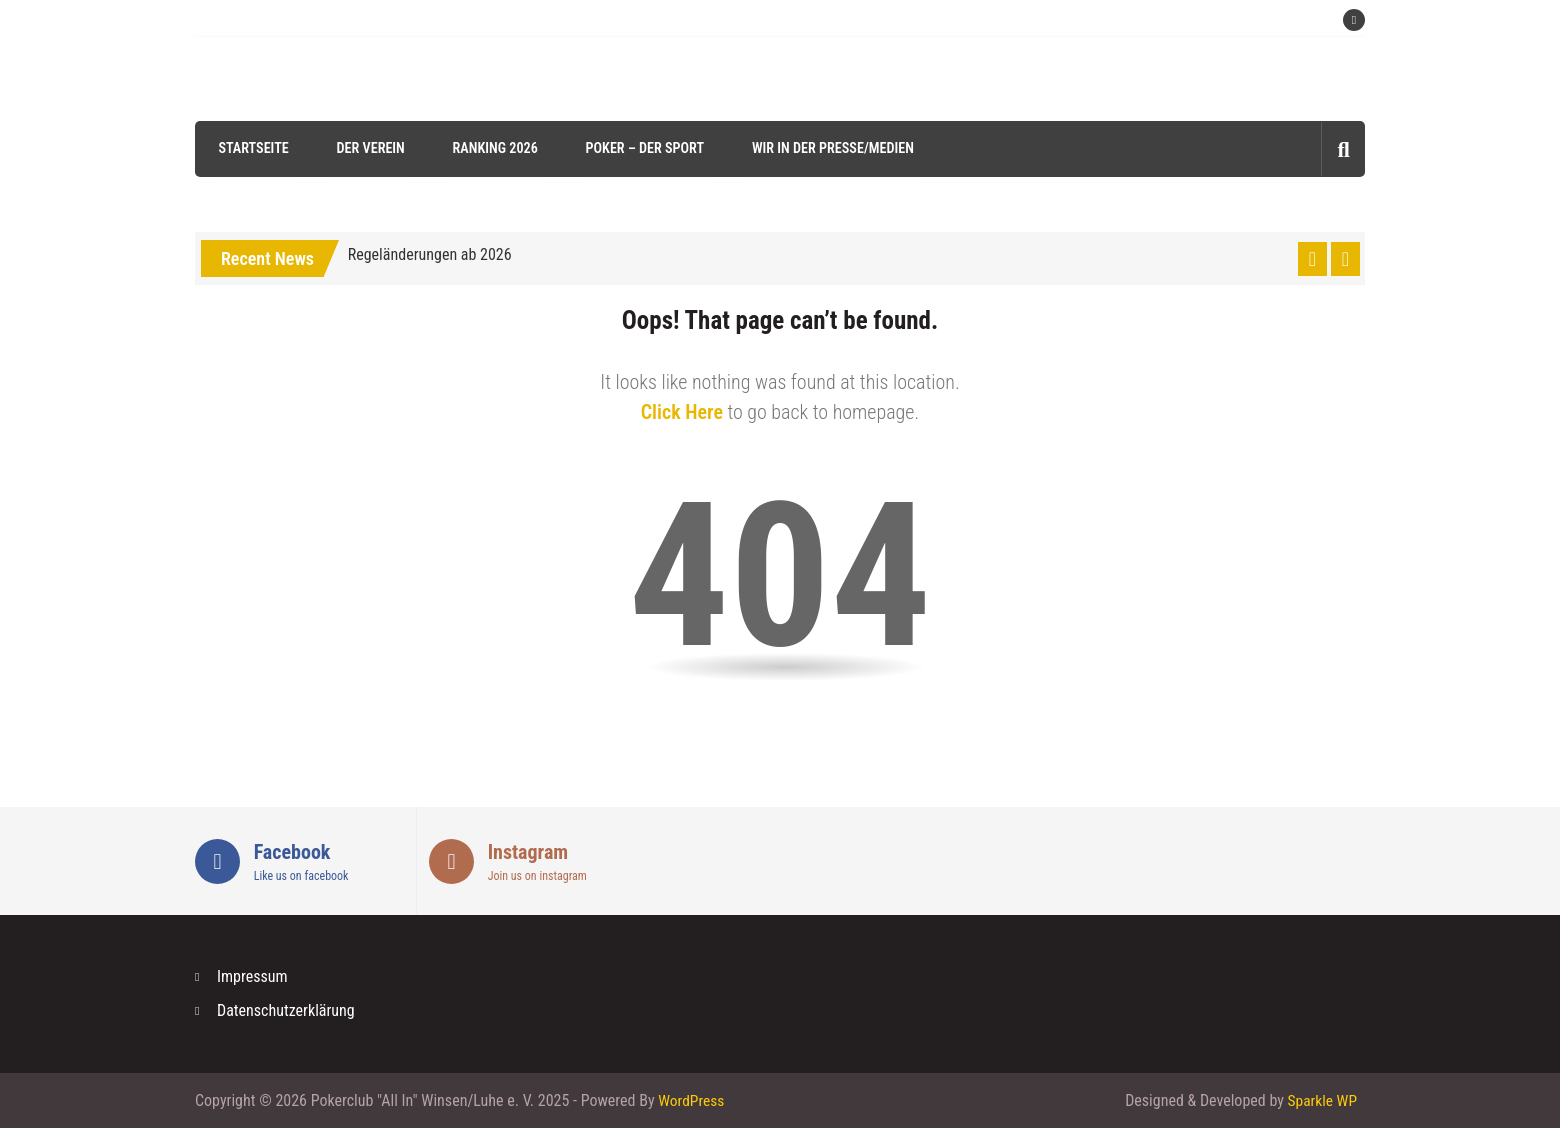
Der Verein (367, 148)
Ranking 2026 (491, 148)
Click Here (682, 412)
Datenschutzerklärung (286, 1010)
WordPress (692, 1100)
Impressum (252, 976)
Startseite (250, 148)
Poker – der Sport (640, 148)
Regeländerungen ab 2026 (430, 254)
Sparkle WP (1321, 1100)
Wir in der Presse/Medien (828, 148)
